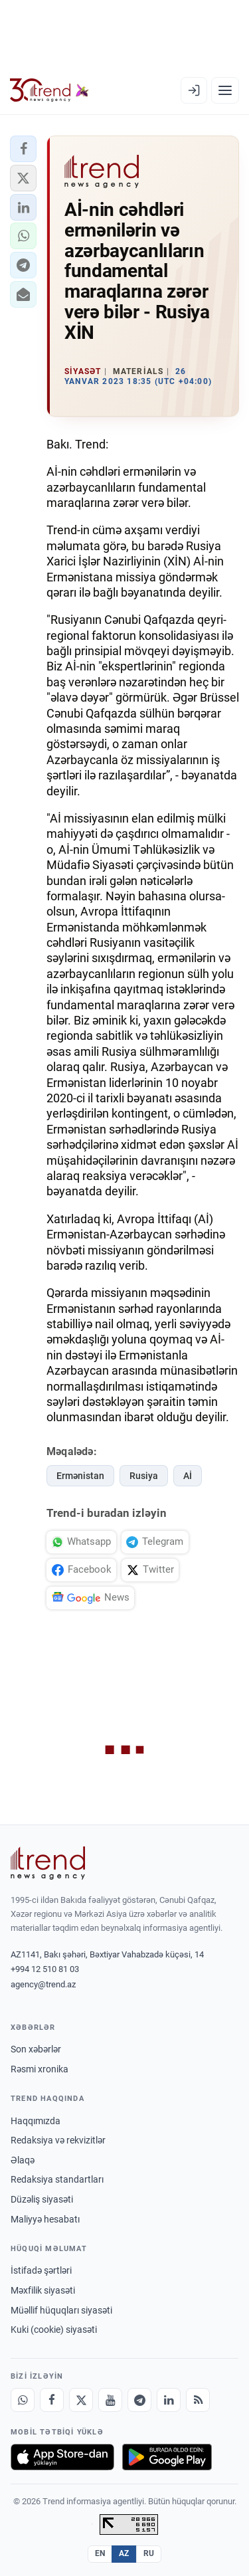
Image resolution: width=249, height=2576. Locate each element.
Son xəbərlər (36, 2049)
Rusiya (143, 1475)
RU (149, 2553)
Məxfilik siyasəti (43, 2290)
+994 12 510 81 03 (45, 1969)
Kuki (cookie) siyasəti (54, 2329)
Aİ (187, 1475)
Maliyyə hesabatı (45, 2219)
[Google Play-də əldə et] (167, 2457)
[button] (23, 148)
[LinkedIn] (169, 2400)
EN (100, 2553)
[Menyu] (225, 90)
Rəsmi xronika (39, 2069)
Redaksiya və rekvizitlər (58, 2140)
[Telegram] (139, 2400)
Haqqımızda (35, 2121)
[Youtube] (110, 2400)
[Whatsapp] (23, 2400)
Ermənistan (80, 1475)
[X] (81, 2400)
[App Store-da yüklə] (62, 2457)
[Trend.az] (49, 90)
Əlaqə (23, 2160)
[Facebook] (52, 2400)
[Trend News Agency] (48, 1863)
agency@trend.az (43, 1984)
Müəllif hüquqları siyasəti (61, 2310)
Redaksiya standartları (57, 2179)
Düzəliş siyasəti (42, 2199)
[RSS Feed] (198, 2400)
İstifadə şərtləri (41, 2270)
